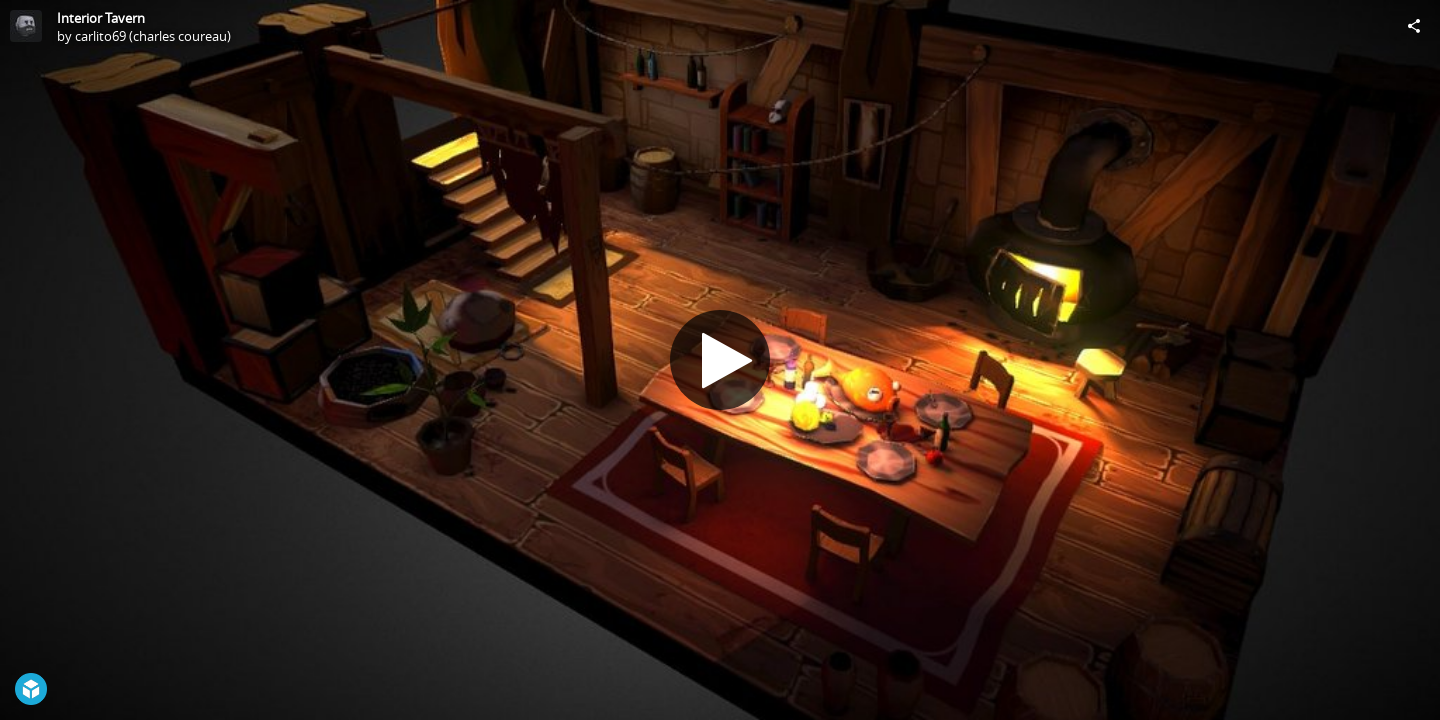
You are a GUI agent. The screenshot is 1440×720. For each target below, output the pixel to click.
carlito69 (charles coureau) (153, 36)
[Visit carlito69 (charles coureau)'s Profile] (26, 26)
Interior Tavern (101, 18)
